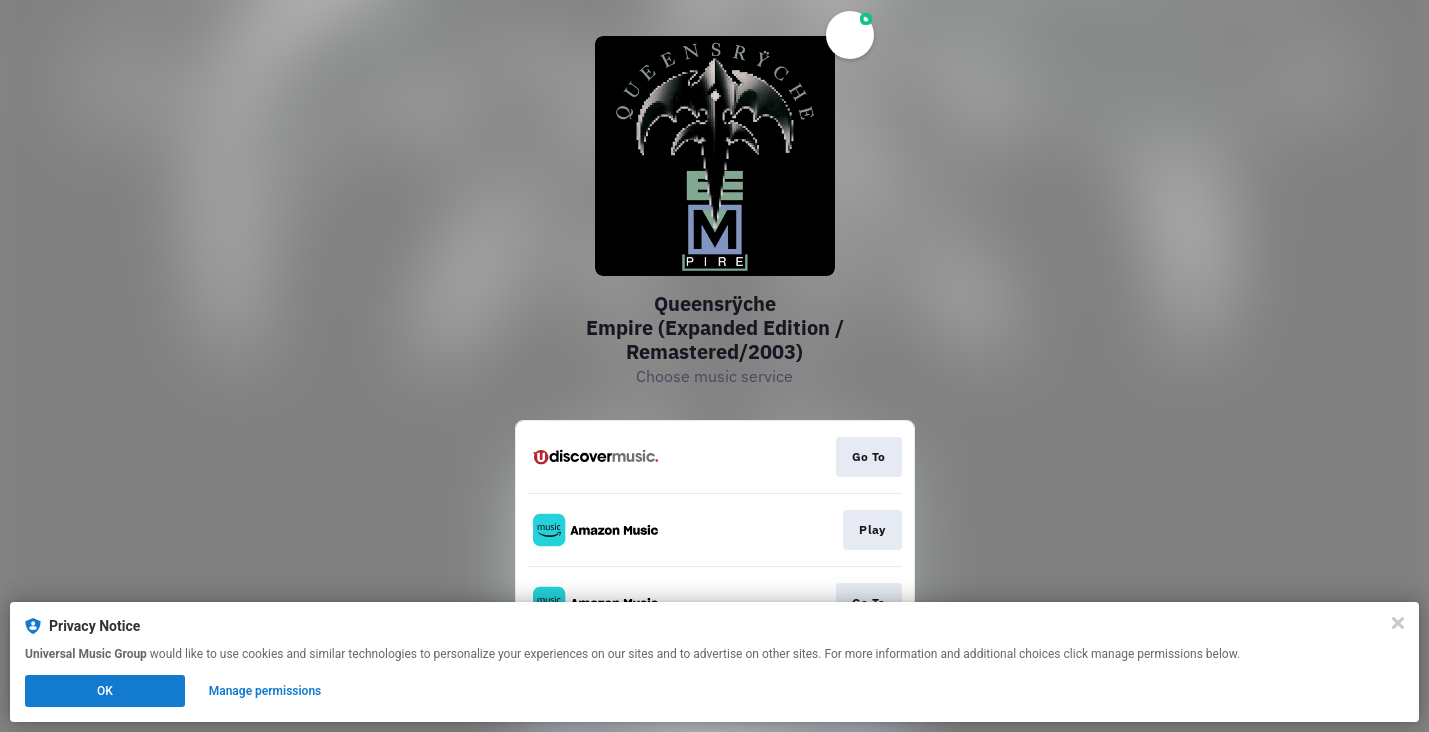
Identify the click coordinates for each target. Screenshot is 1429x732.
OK (105, 691)
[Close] (1398, 623)
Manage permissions (265, 691)
